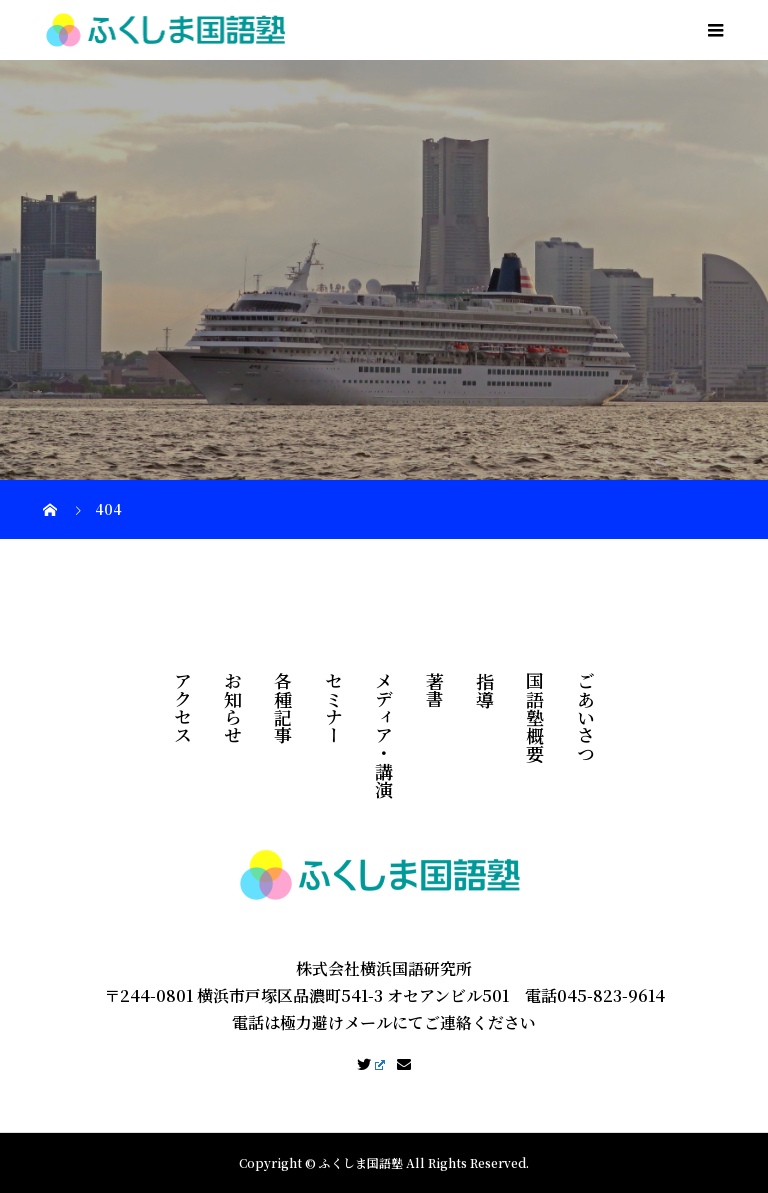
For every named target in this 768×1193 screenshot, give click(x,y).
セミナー (334, 708)
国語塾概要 (535, 717)
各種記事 (283, 708)
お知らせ (233, 708)
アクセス (183, 708)
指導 (485, 690)
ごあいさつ (586, 717)
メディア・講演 (384, 735)
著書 (435, 690)
